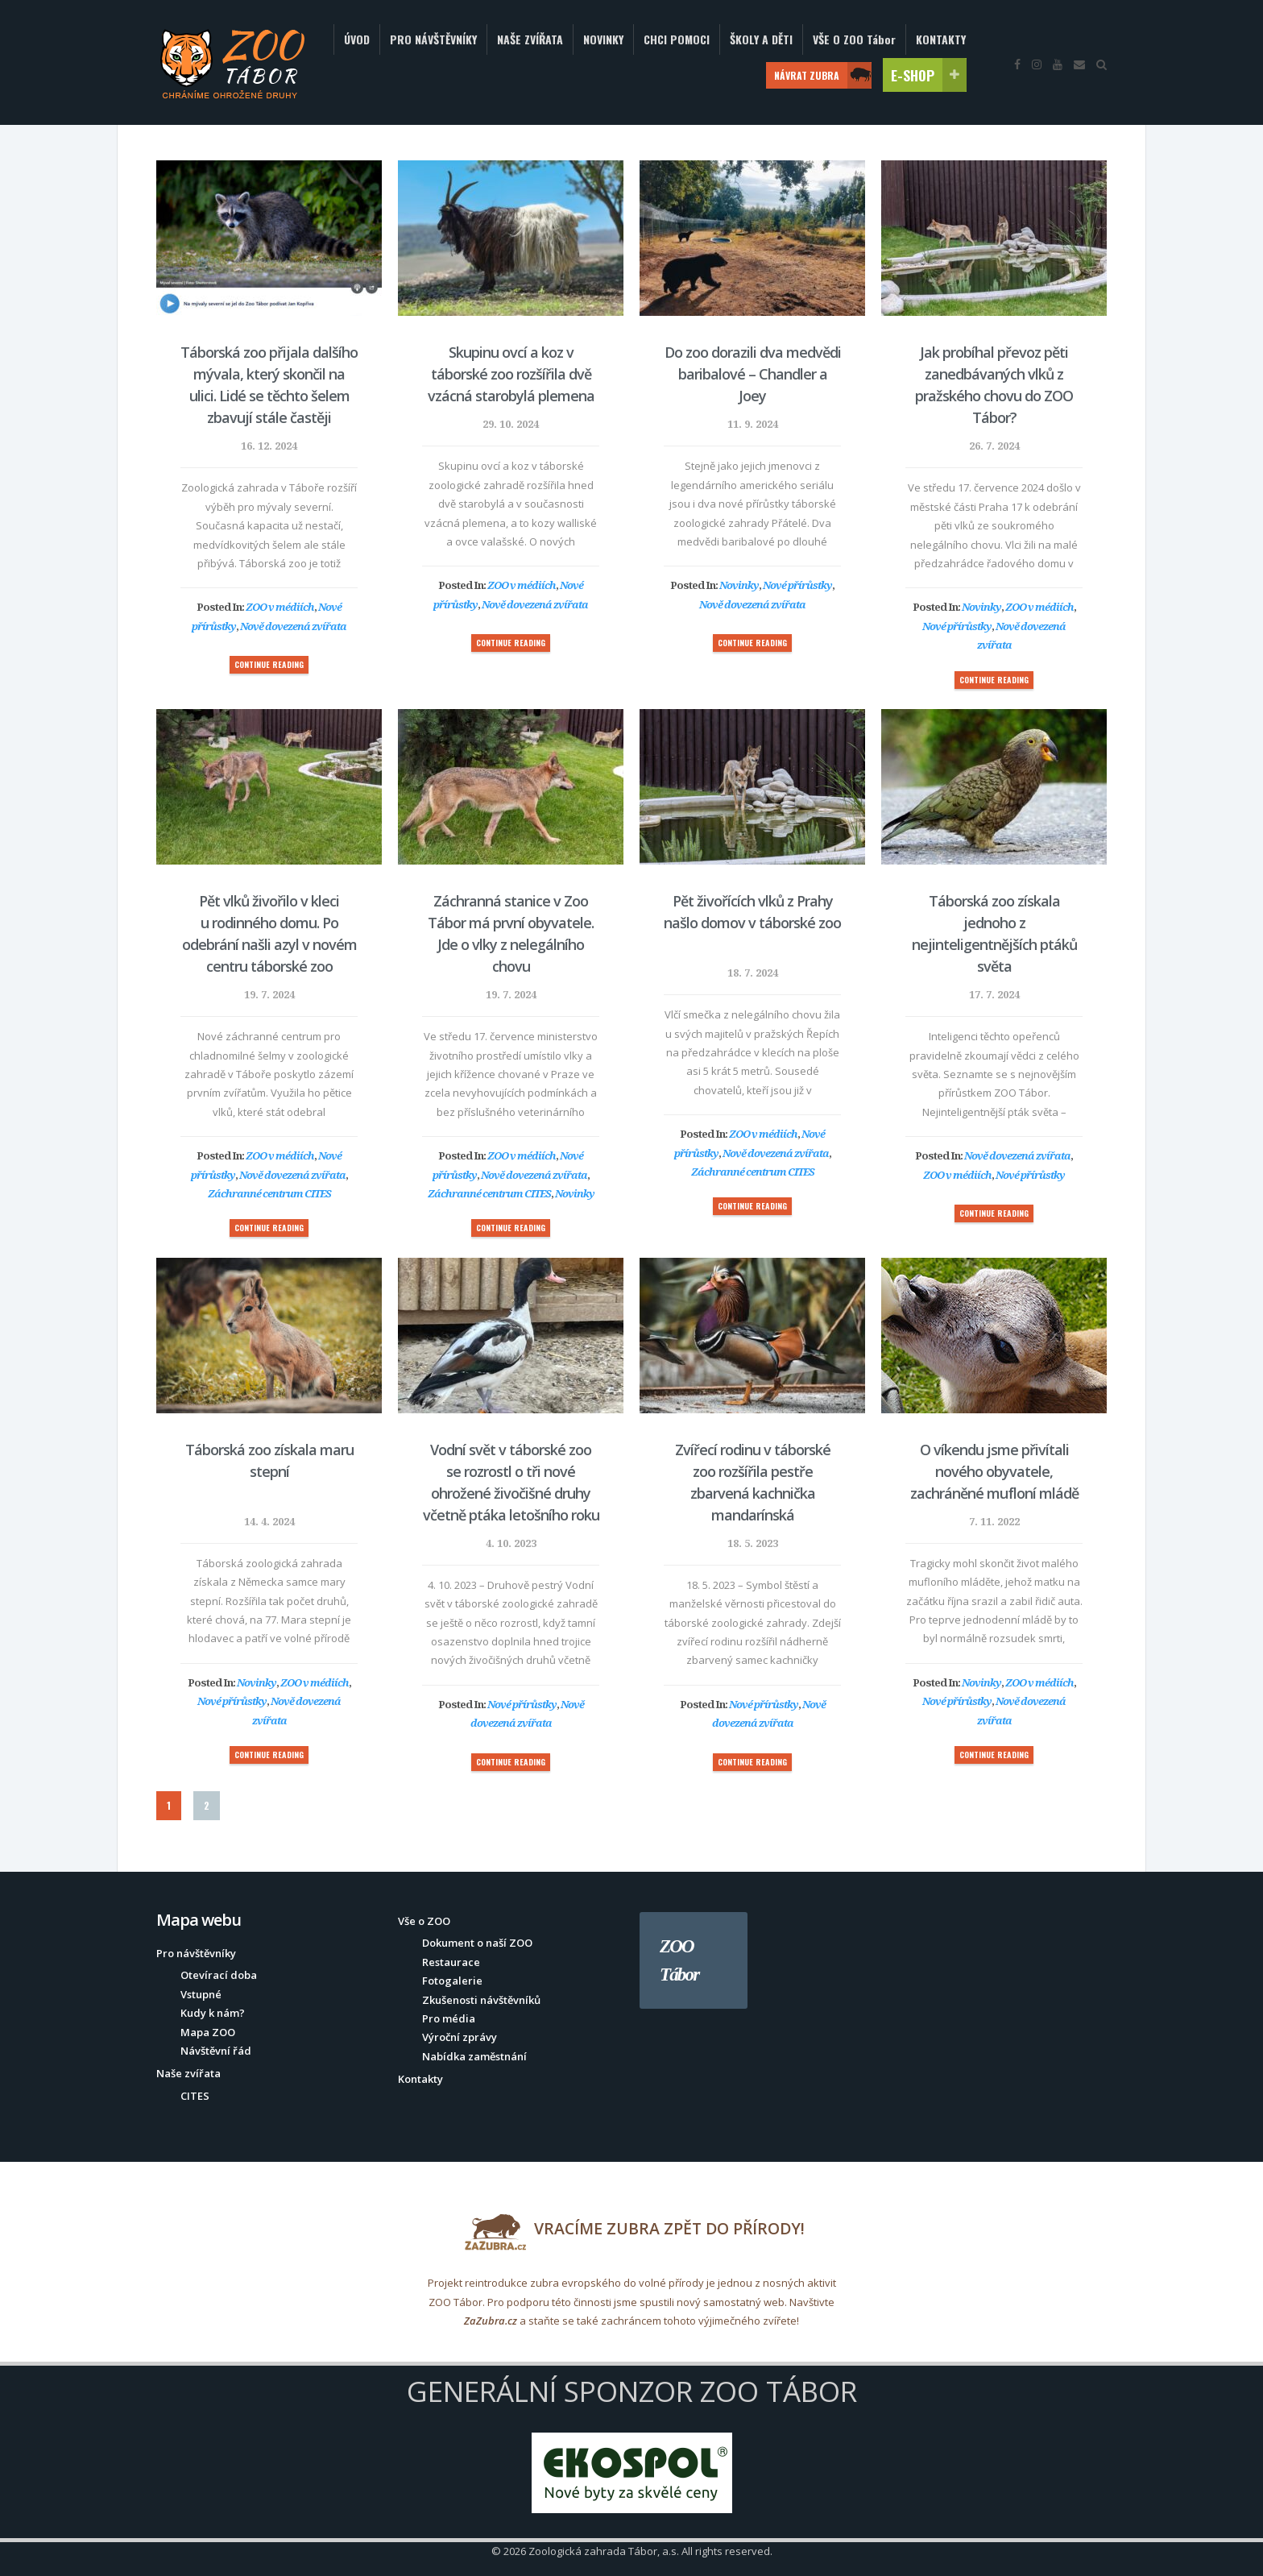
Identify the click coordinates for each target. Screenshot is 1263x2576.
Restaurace (451, 1962)
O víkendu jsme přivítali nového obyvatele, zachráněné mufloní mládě (994, 1471)
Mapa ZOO (207, 2032)
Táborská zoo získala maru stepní (269, 1460)
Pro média (448, 2018)
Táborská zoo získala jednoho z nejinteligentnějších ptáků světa (994, 933)
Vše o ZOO (424, 1921)
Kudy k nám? (212, 2013)
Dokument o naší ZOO (477, 1942)
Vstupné (201, 1994)
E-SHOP (929, 75)
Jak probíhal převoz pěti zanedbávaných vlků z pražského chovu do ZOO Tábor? (994, 384)
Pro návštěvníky (196, 1953)
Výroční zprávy (459, 2037)
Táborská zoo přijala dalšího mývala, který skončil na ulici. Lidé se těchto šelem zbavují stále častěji (269, 384)
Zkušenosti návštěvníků (481, 2000)
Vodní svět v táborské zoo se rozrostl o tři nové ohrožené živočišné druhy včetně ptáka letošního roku (511, 1482)
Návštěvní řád (215, 2050)
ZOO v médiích (280, 606)
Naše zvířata (188, 2073)
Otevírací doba (218, 1975)
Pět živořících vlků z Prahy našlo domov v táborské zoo (752, 911)
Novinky (739, 585)
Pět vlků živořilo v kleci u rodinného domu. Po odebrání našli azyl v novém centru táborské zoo (269, 933)
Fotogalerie (452, 1980)
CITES (194, 2096)
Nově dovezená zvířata (293, 626)
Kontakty (420, 2079)
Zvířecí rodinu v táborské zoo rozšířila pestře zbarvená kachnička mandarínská (752, 1482)
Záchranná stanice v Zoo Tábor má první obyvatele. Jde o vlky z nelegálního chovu (511, 933)
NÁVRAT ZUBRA (823, 75)
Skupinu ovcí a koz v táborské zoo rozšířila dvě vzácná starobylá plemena (511, 373)
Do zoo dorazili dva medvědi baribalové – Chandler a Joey (753, 373)
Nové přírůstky (797, 585)
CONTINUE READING (269, 664)
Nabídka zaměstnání (474, 2056)
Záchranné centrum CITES (269, 1193)
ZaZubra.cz (490, 2320)
